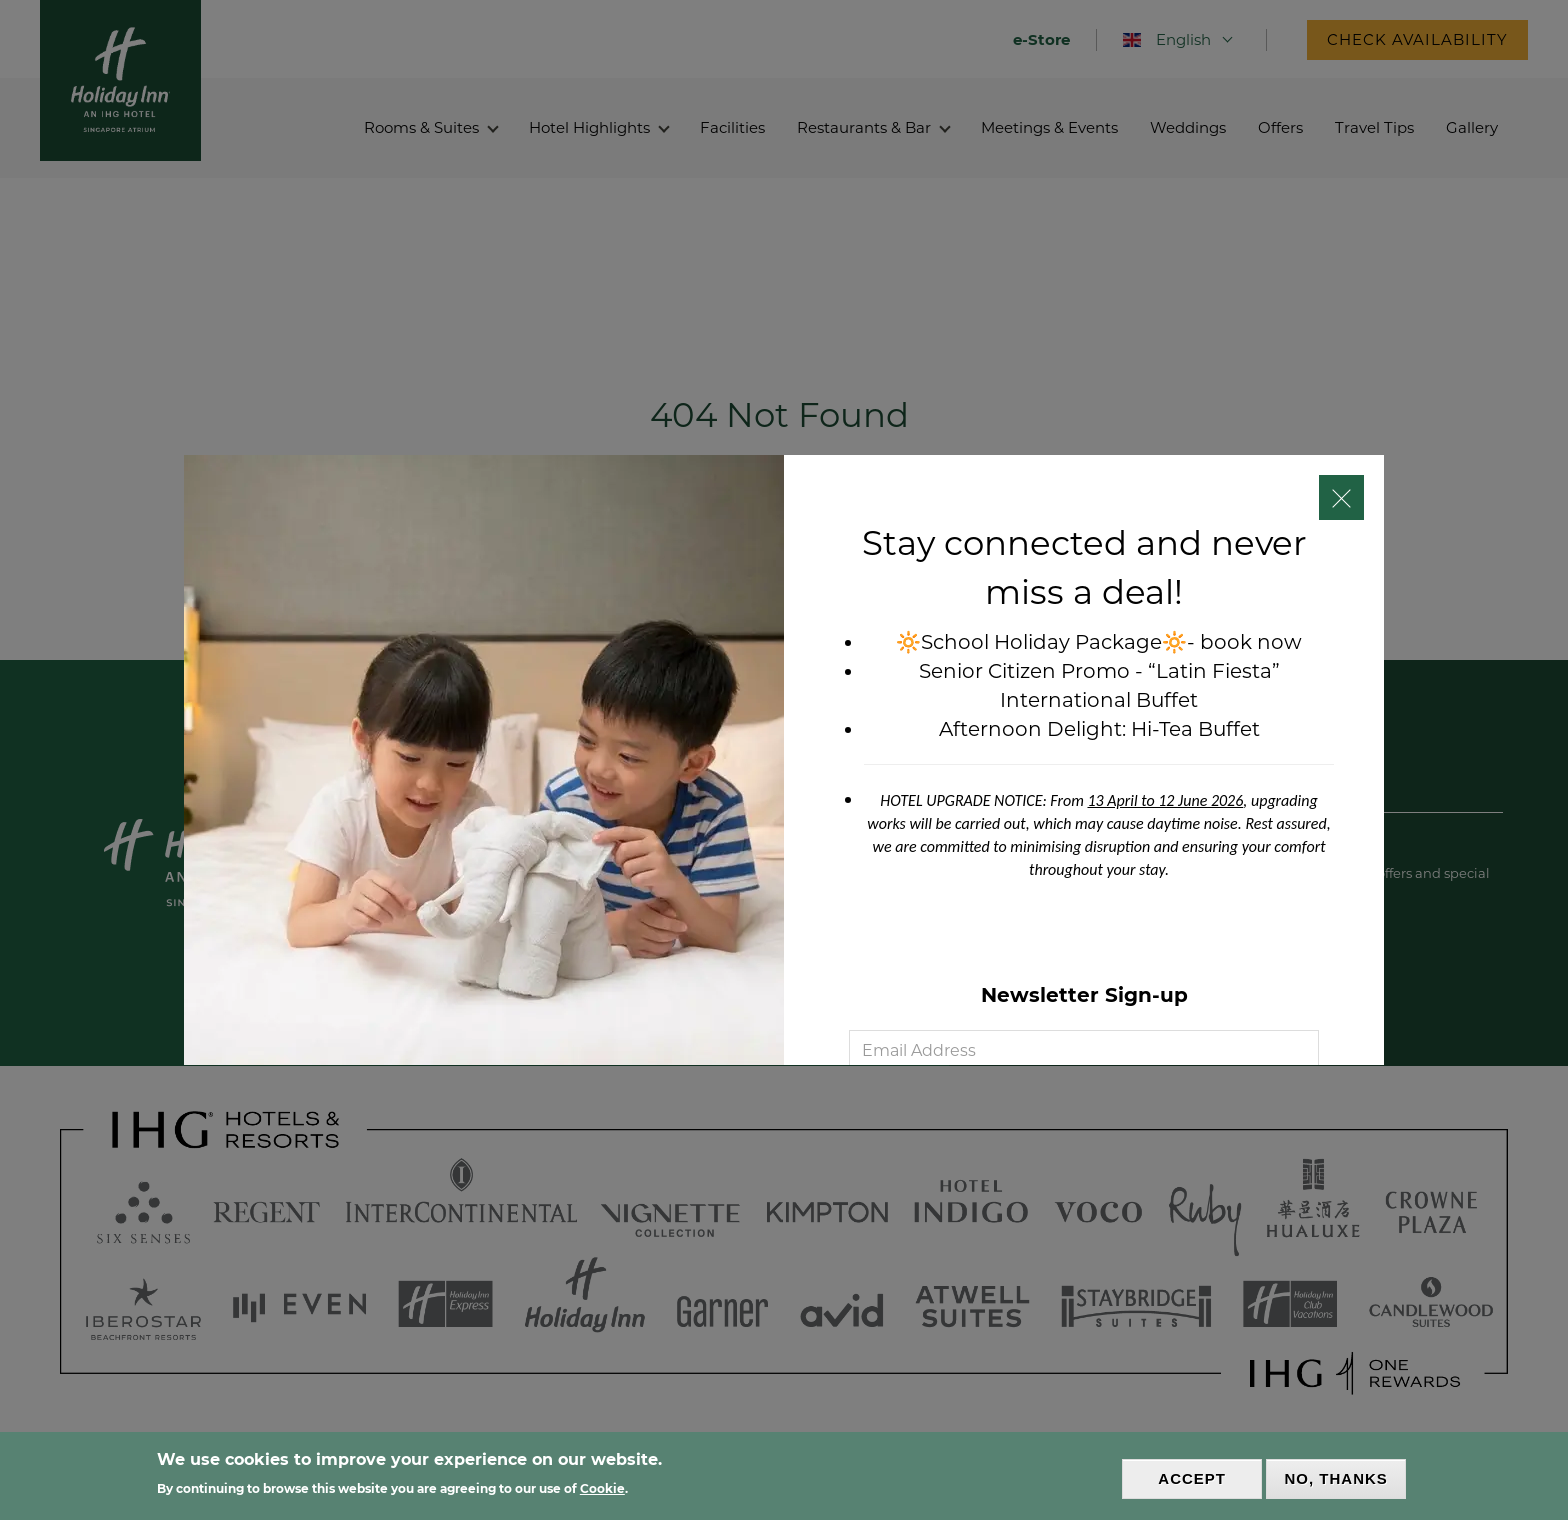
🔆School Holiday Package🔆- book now (1099, 642)
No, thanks (1336, 1478)
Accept (1192, 1478)
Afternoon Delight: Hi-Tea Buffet (1099, 729)
